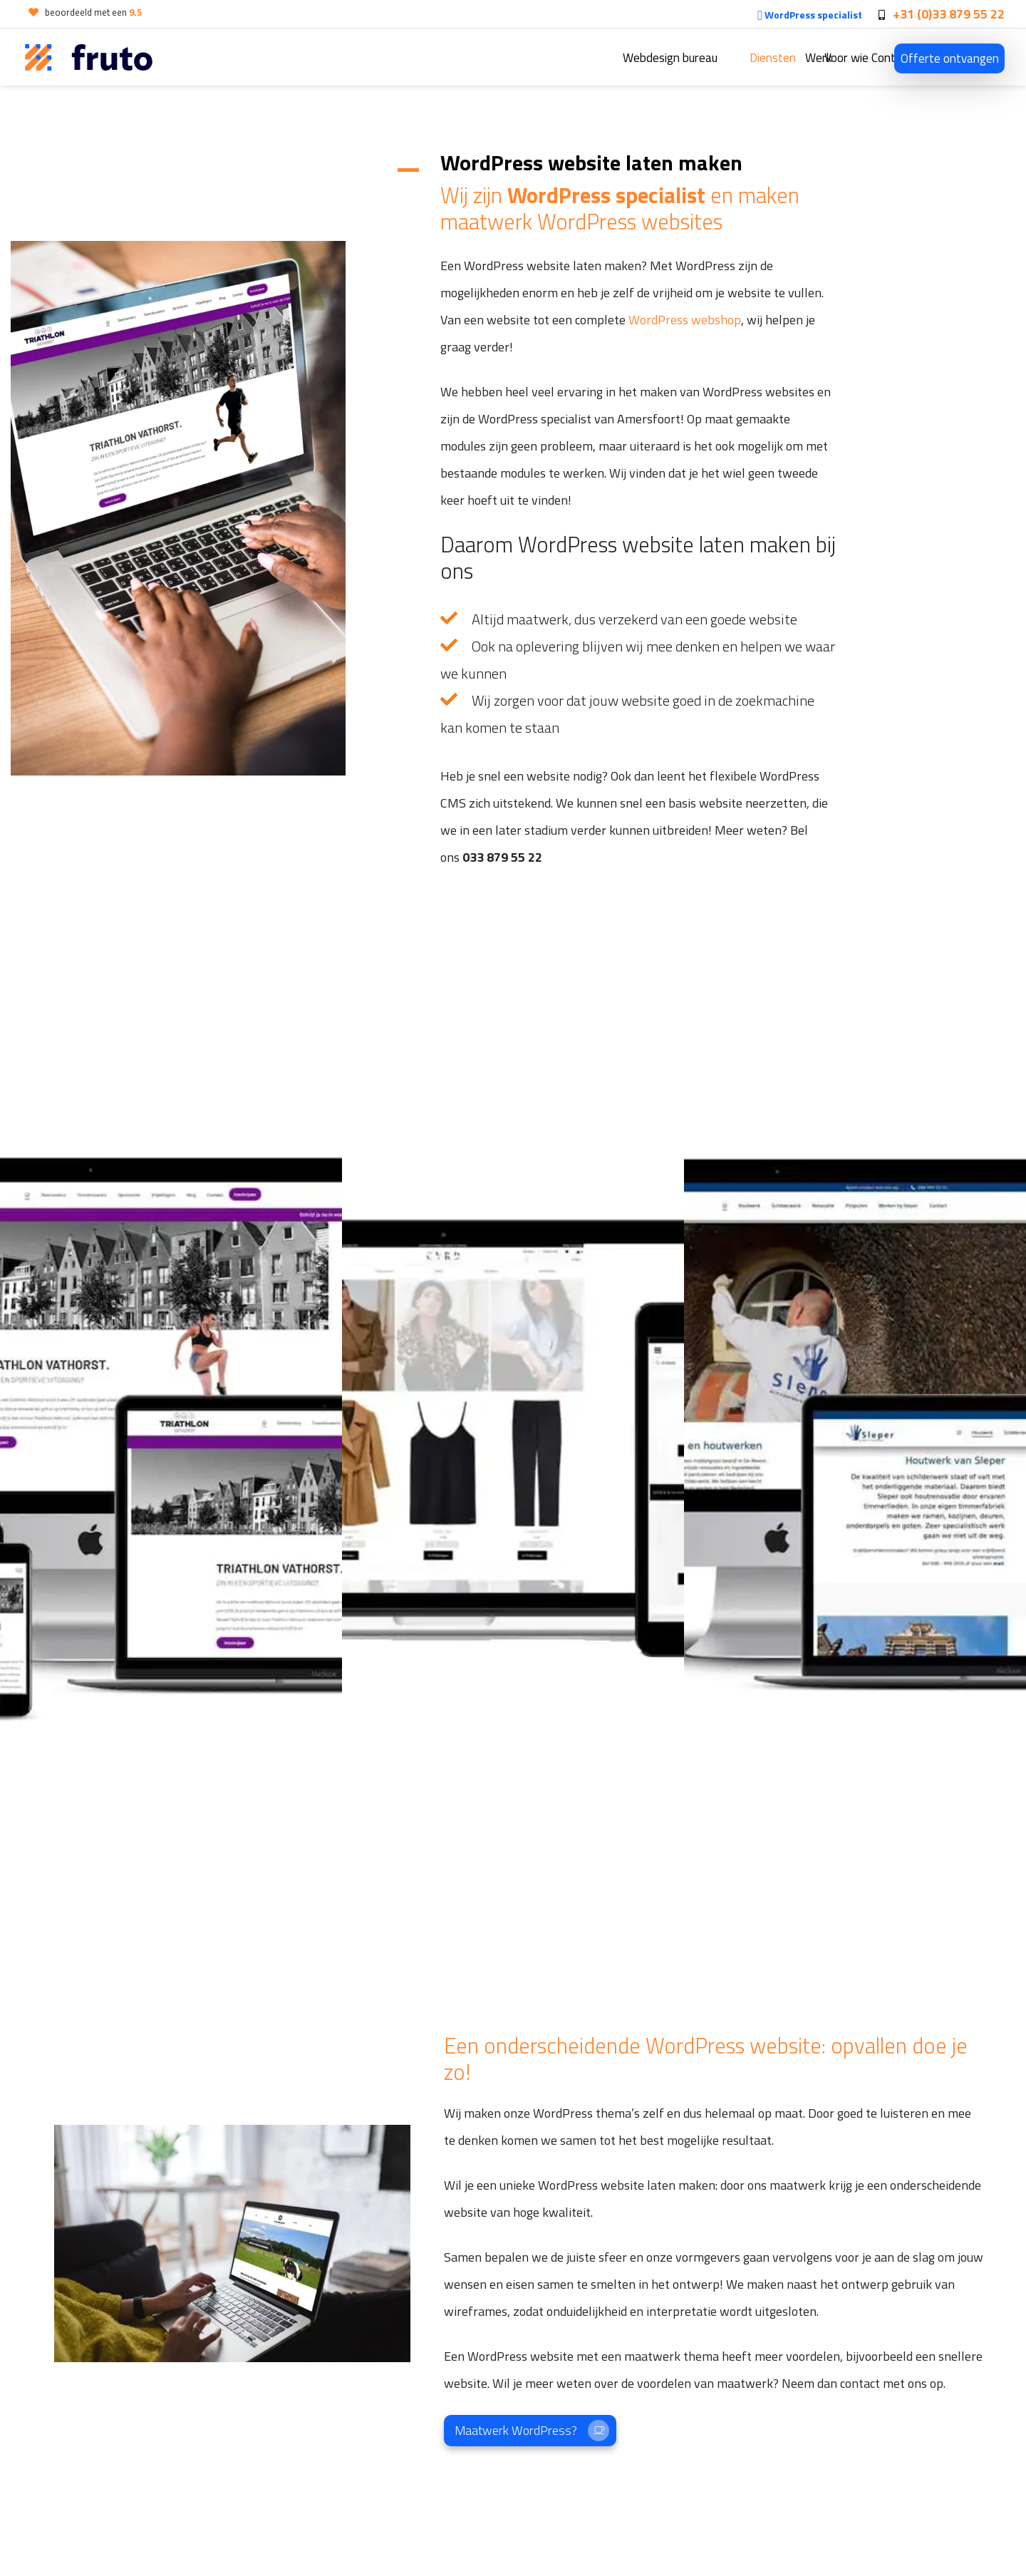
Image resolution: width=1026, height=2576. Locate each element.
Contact (855, 57)
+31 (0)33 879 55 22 (949, 14)
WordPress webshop (684, 319)
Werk (698, 57)
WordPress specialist (809, 14)
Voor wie (777, 57)
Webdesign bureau (517, 57)
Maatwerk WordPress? (532, 2430)
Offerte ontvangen (950, 57)
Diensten (620, 57)
